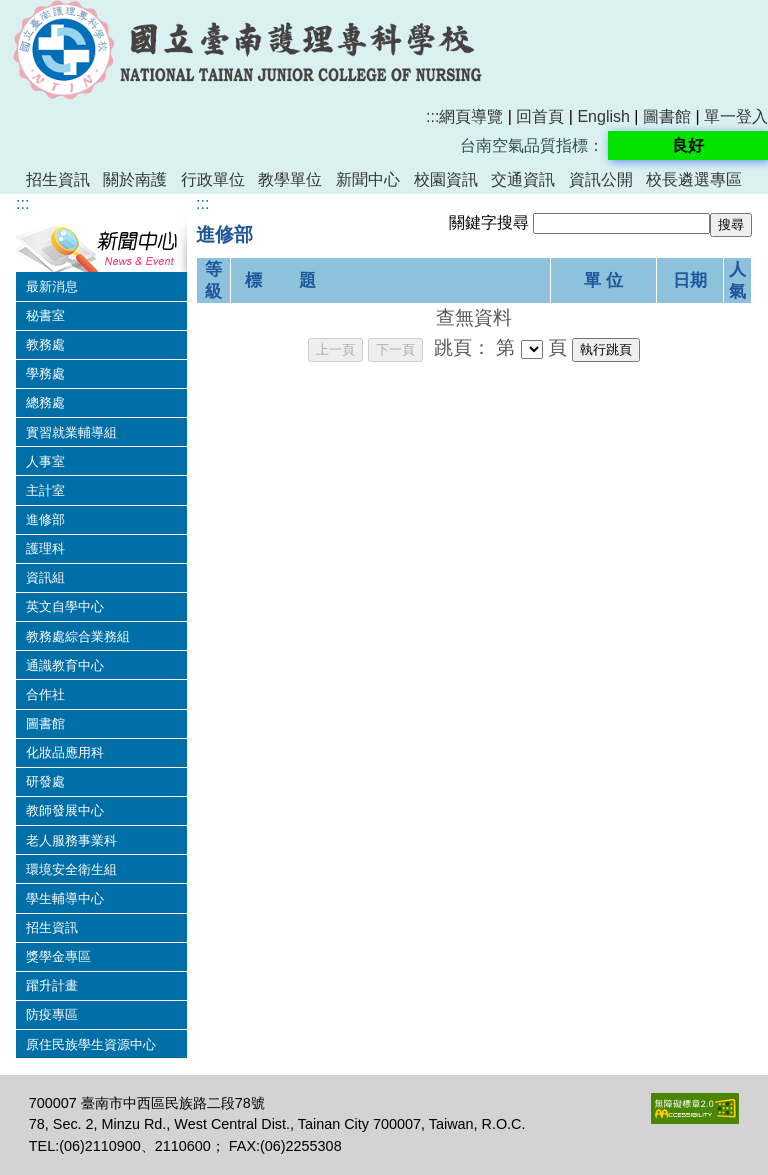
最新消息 (52, 286)
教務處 (45, 344)
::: (432, 116)
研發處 (45, 781)
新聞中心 (368, 179)
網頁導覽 (471, 116)
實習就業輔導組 (71, 432)
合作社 (45, 694)
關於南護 (135, 179)
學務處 (45, 373)
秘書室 (45, 315)
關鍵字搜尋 (489, 222)
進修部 (45, 519)
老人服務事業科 (71, 840)
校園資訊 (446, 179)
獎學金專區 (58, 956)
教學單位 (290, 179)
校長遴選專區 (694, 179)
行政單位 (213, 179)
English (603, 116)
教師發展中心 (65, 810)
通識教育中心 (65, 665)
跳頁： (462, 347)
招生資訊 (58, 179)
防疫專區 (52, 1014)
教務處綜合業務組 (78, 636)
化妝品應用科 (65, 752)
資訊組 (45, 577)
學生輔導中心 (65, 898)
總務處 (45, 402)
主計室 (45, 490)
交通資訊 (523, 179)
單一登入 (736, 116)
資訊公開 (601, 179)
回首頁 (540, 116)
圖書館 (667, 116)
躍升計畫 (52, 985)
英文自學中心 (65, 606)
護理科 (45, 548)
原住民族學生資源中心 (91, 1044)
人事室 (45, 461)
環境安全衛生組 (71, 869)
